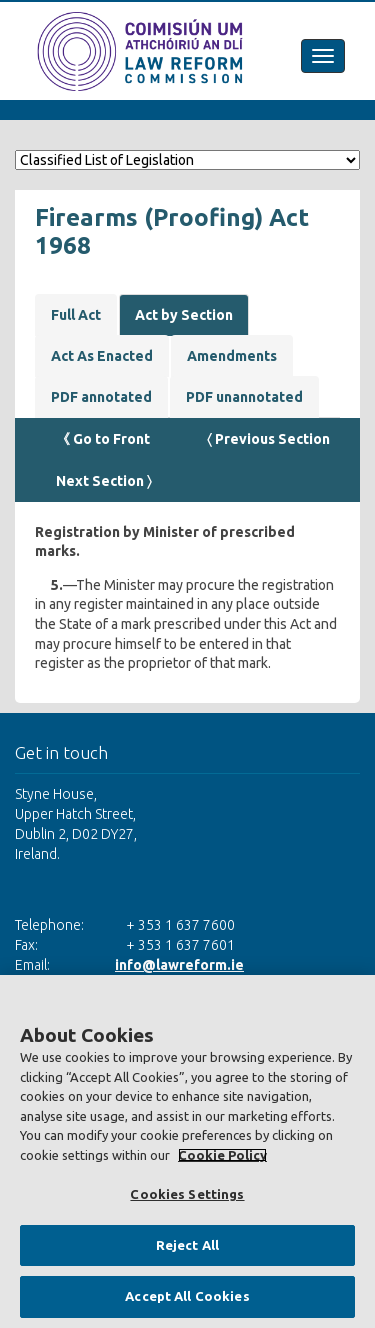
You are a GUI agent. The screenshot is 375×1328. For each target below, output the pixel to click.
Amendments (232, 356)
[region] (187, 1151)
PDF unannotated (244, 397)
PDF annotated (101, 397)
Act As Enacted (102, 356)
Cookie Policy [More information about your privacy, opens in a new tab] (222, 1155)
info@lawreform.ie (179, 965)
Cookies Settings (187, 1194)
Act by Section (184, 315)
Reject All (187, 1245)
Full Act (76, 315)
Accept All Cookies (187, 1296)
